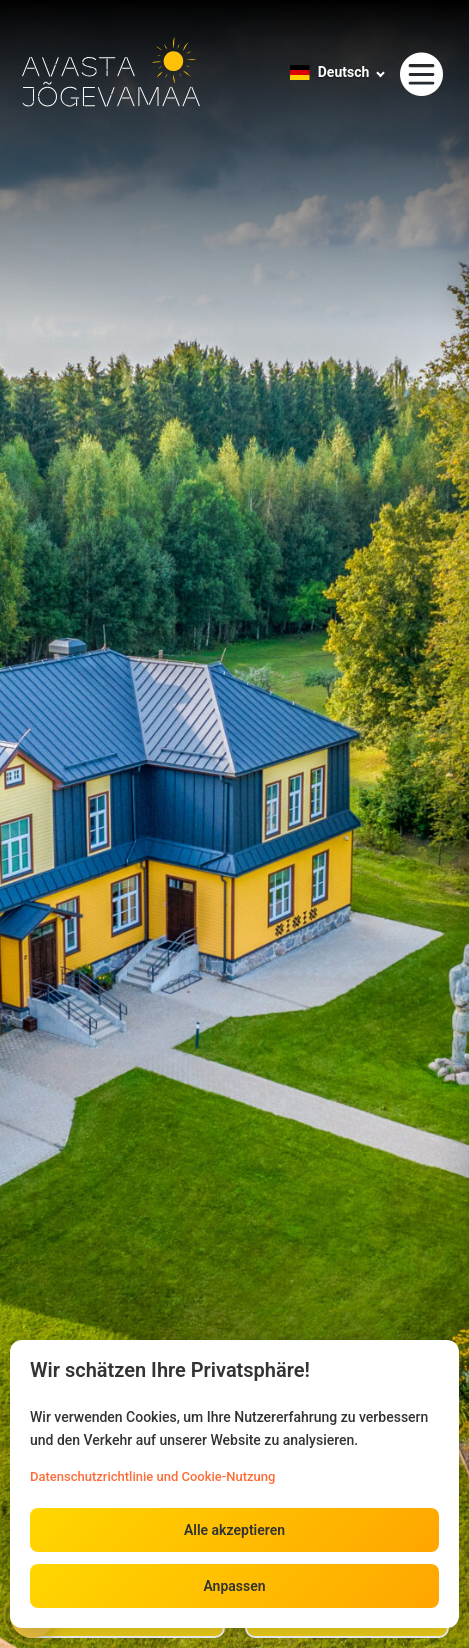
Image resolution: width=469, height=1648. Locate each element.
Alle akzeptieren (234, 1530)
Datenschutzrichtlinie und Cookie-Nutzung (152, 1476)
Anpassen (234, 1586)
